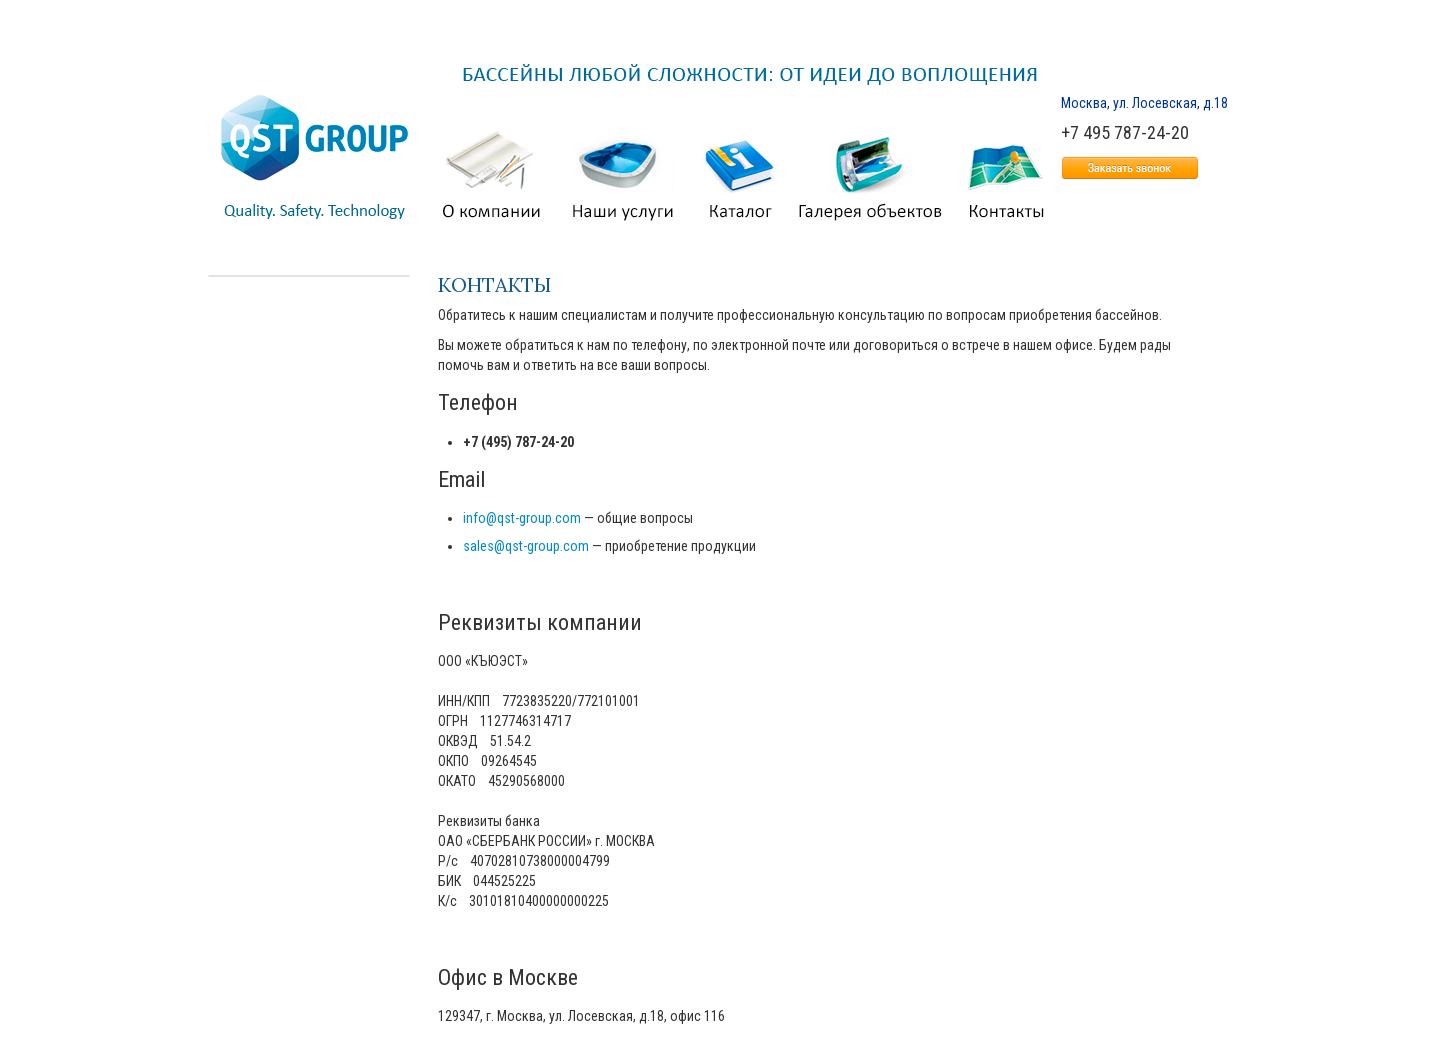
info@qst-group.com (522, 518)
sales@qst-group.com (526, 546)
